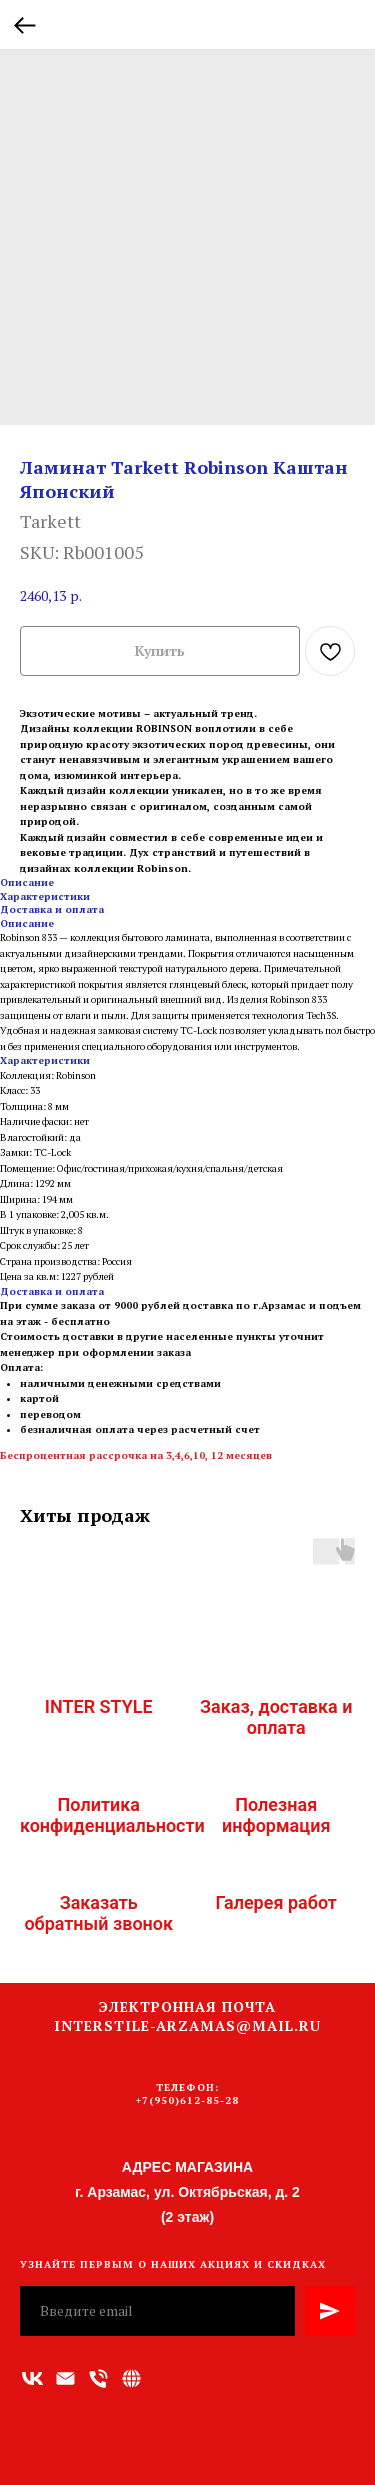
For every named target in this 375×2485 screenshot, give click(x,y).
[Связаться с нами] (131, 2378)
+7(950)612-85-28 (187, 2100)
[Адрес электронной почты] (65, 2378)
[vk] (32, 2378)
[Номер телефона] (98, 2378)
